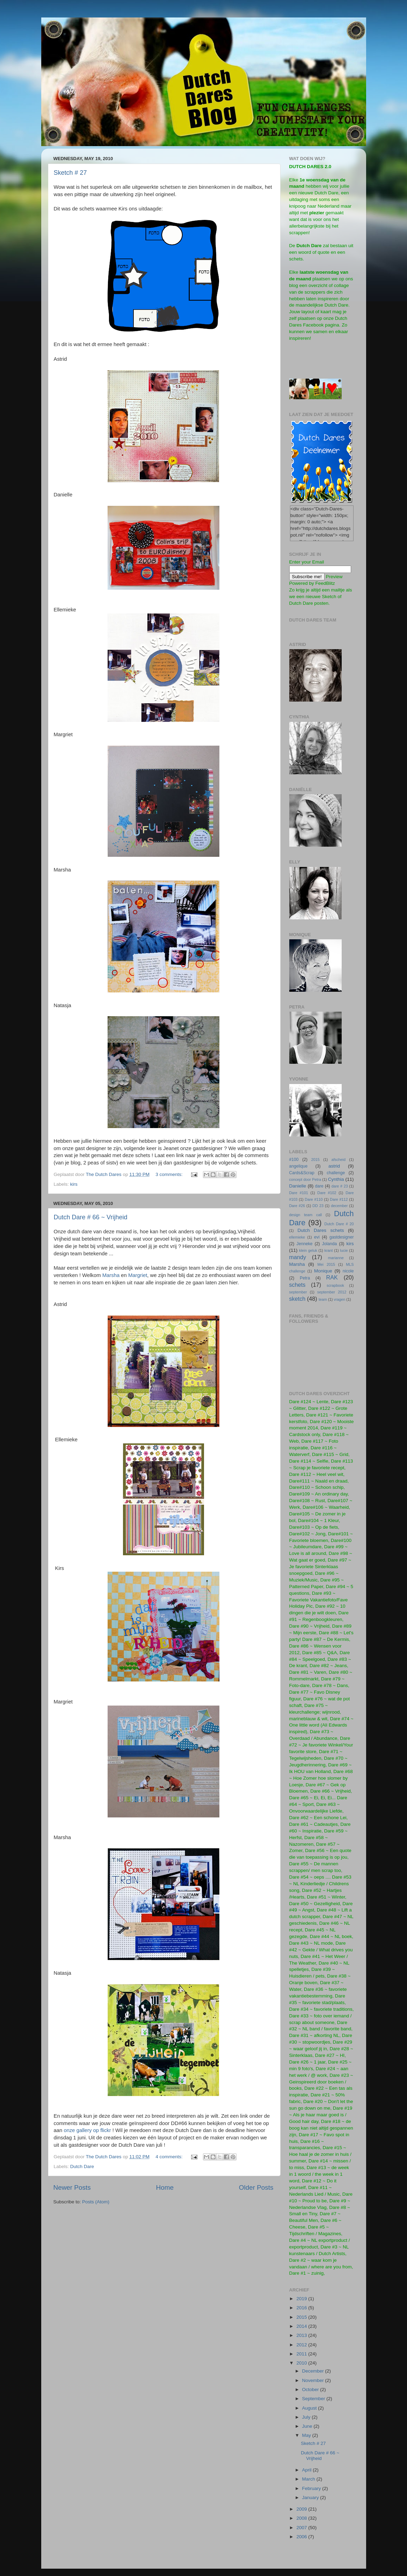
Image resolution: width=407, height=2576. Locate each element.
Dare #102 (326, 1193)
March (309, 2479)
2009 (302, 2509)
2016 (302, 2307)
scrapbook (335, 1285)
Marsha (111, 1275)
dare (319, 1186)
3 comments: (169, 1174)
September (314, 2398)
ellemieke (297, 1237)
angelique (298, 1166)
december (339, 1206)
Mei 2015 (326, 1264)
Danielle (297, 1186)
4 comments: (169, 2156)
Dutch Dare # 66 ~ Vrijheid (91, 1217)
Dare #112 (339, 1199)
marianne (336, 1258)
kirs (74, 1184)
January (311, 2497)
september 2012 (331, 1292)
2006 (302, 2536)
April (307, 2470)
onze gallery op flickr (87, 2130)
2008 (302, 2518)
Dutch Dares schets (320, 1230)
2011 (302, 2353)
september (298, 1292)
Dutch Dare (82, 2166)
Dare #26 (297, 1206)
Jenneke (305, 1243)
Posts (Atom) (95, 2201)
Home (165, 2187)
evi (317, 1237)
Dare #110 (313, 1199)
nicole (348, 1271)
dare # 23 (340, 1186)
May (307, 2435)
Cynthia (336, 1179)
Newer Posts (72, 2187)
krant (329, 1250)
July (307, 2417)
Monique (323, 1270)
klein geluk (308, 1250)
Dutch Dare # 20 (339, 1224)
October (311, 2389)
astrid (334, 1166)
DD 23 (318, 1206)
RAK (332, 1277)
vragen (339, 1299)
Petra (305, 1278)
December (313, 2371)
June (308, 2426)
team (323, 1299)
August (310, 2408)
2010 (302, 2363)
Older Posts (256, 2187)
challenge (336, 1172)
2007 (302, 2527)
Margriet (137, 1275)
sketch (297, 1299)
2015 (315, 1159)
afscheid (339, 1159)
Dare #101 (298, 1193)
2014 (302, 2326)
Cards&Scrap (301, 1172)
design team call (305, 1215)
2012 (302, 2344)
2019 (302, 2298)
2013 (302, 2335)
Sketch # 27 (70, 172)
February (312, 2488)
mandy (297, 1257)
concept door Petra (305, 1179)
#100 (294, 1159)
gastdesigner (341, 1237)
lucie (344, 1250)
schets (297, 1285)
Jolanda (329, 1243)
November (313, 2380)
